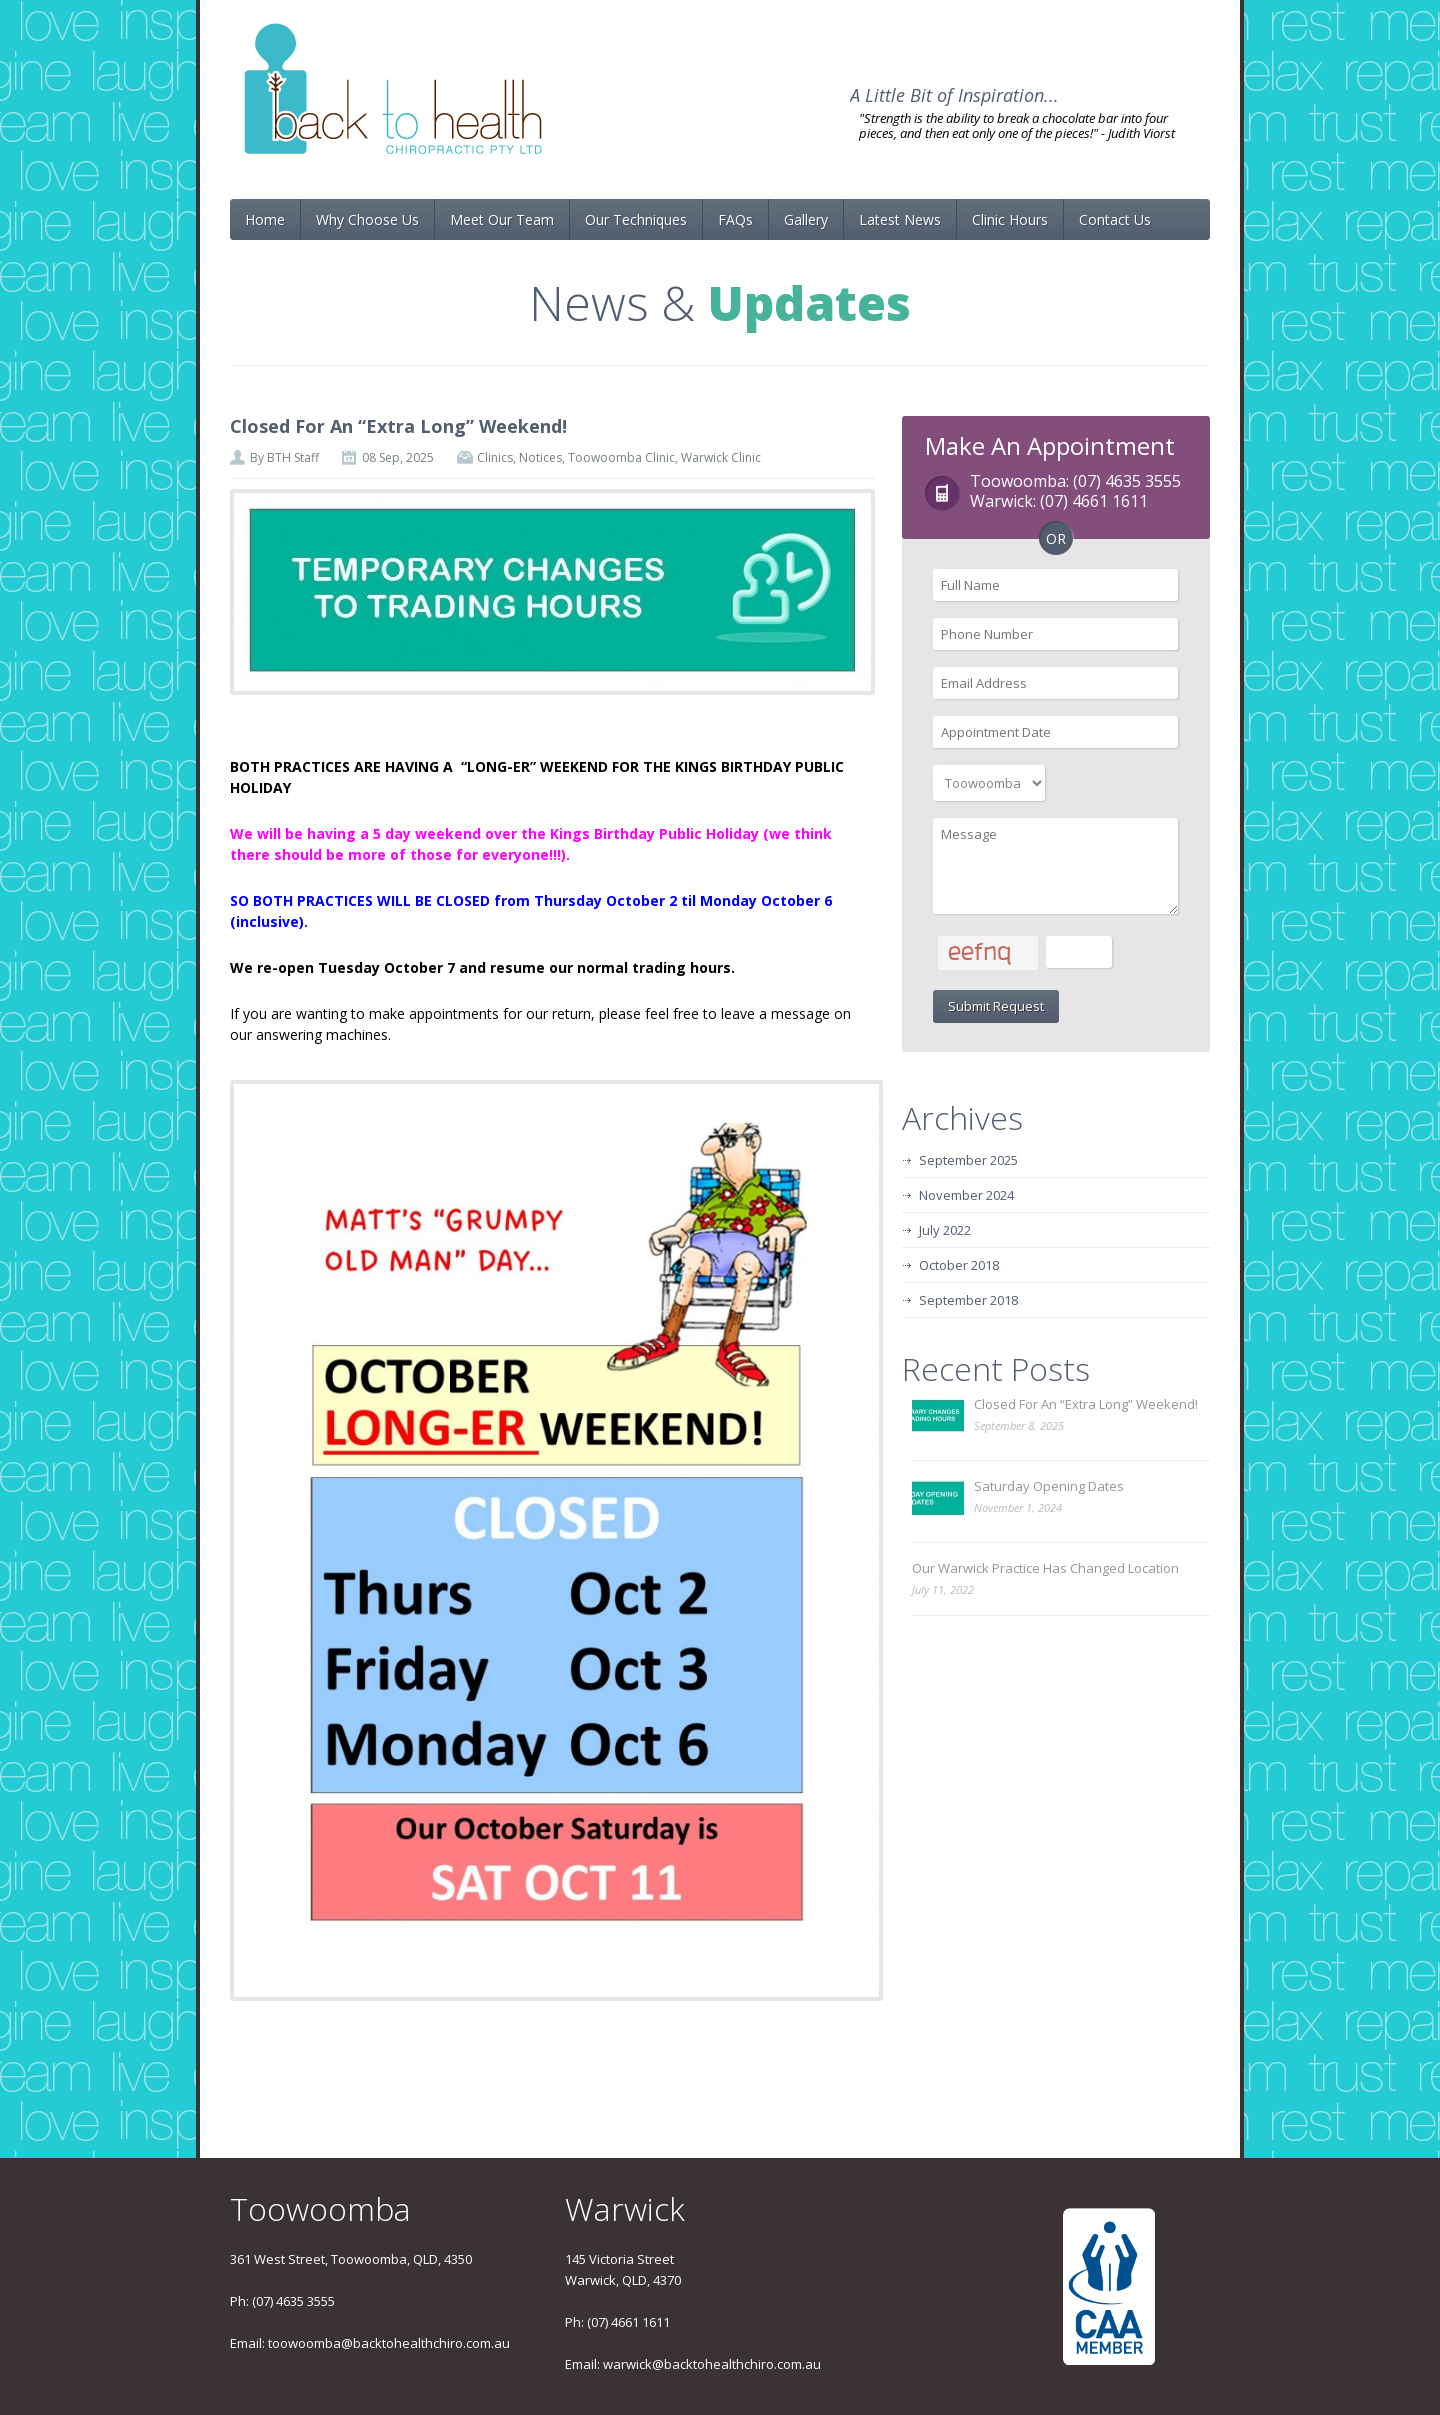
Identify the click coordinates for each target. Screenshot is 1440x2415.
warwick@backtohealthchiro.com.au (712, 2364)
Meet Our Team (502, 219)
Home (265, 219)
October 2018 (959, 1265)
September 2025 (968, 1160)
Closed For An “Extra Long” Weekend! (398, 426)
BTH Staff (293, 457)
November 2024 (966, 1195)
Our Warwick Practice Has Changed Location (1045, 1568)
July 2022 (945, 1230)
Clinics (495, 457)
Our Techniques (636, 219)
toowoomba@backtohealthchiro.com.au (389, 2343)
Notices (540, 457)
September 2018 (968, 1300)
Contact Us (1115, 219)
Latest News (900, 219)
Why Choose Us (367, 219)
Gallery (806, 219)
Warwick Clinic (721, 457)
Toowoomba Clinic (621, 457)
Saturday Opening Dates (1049, 1486)
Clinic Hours (1010, 219)
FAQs (735, 219)
